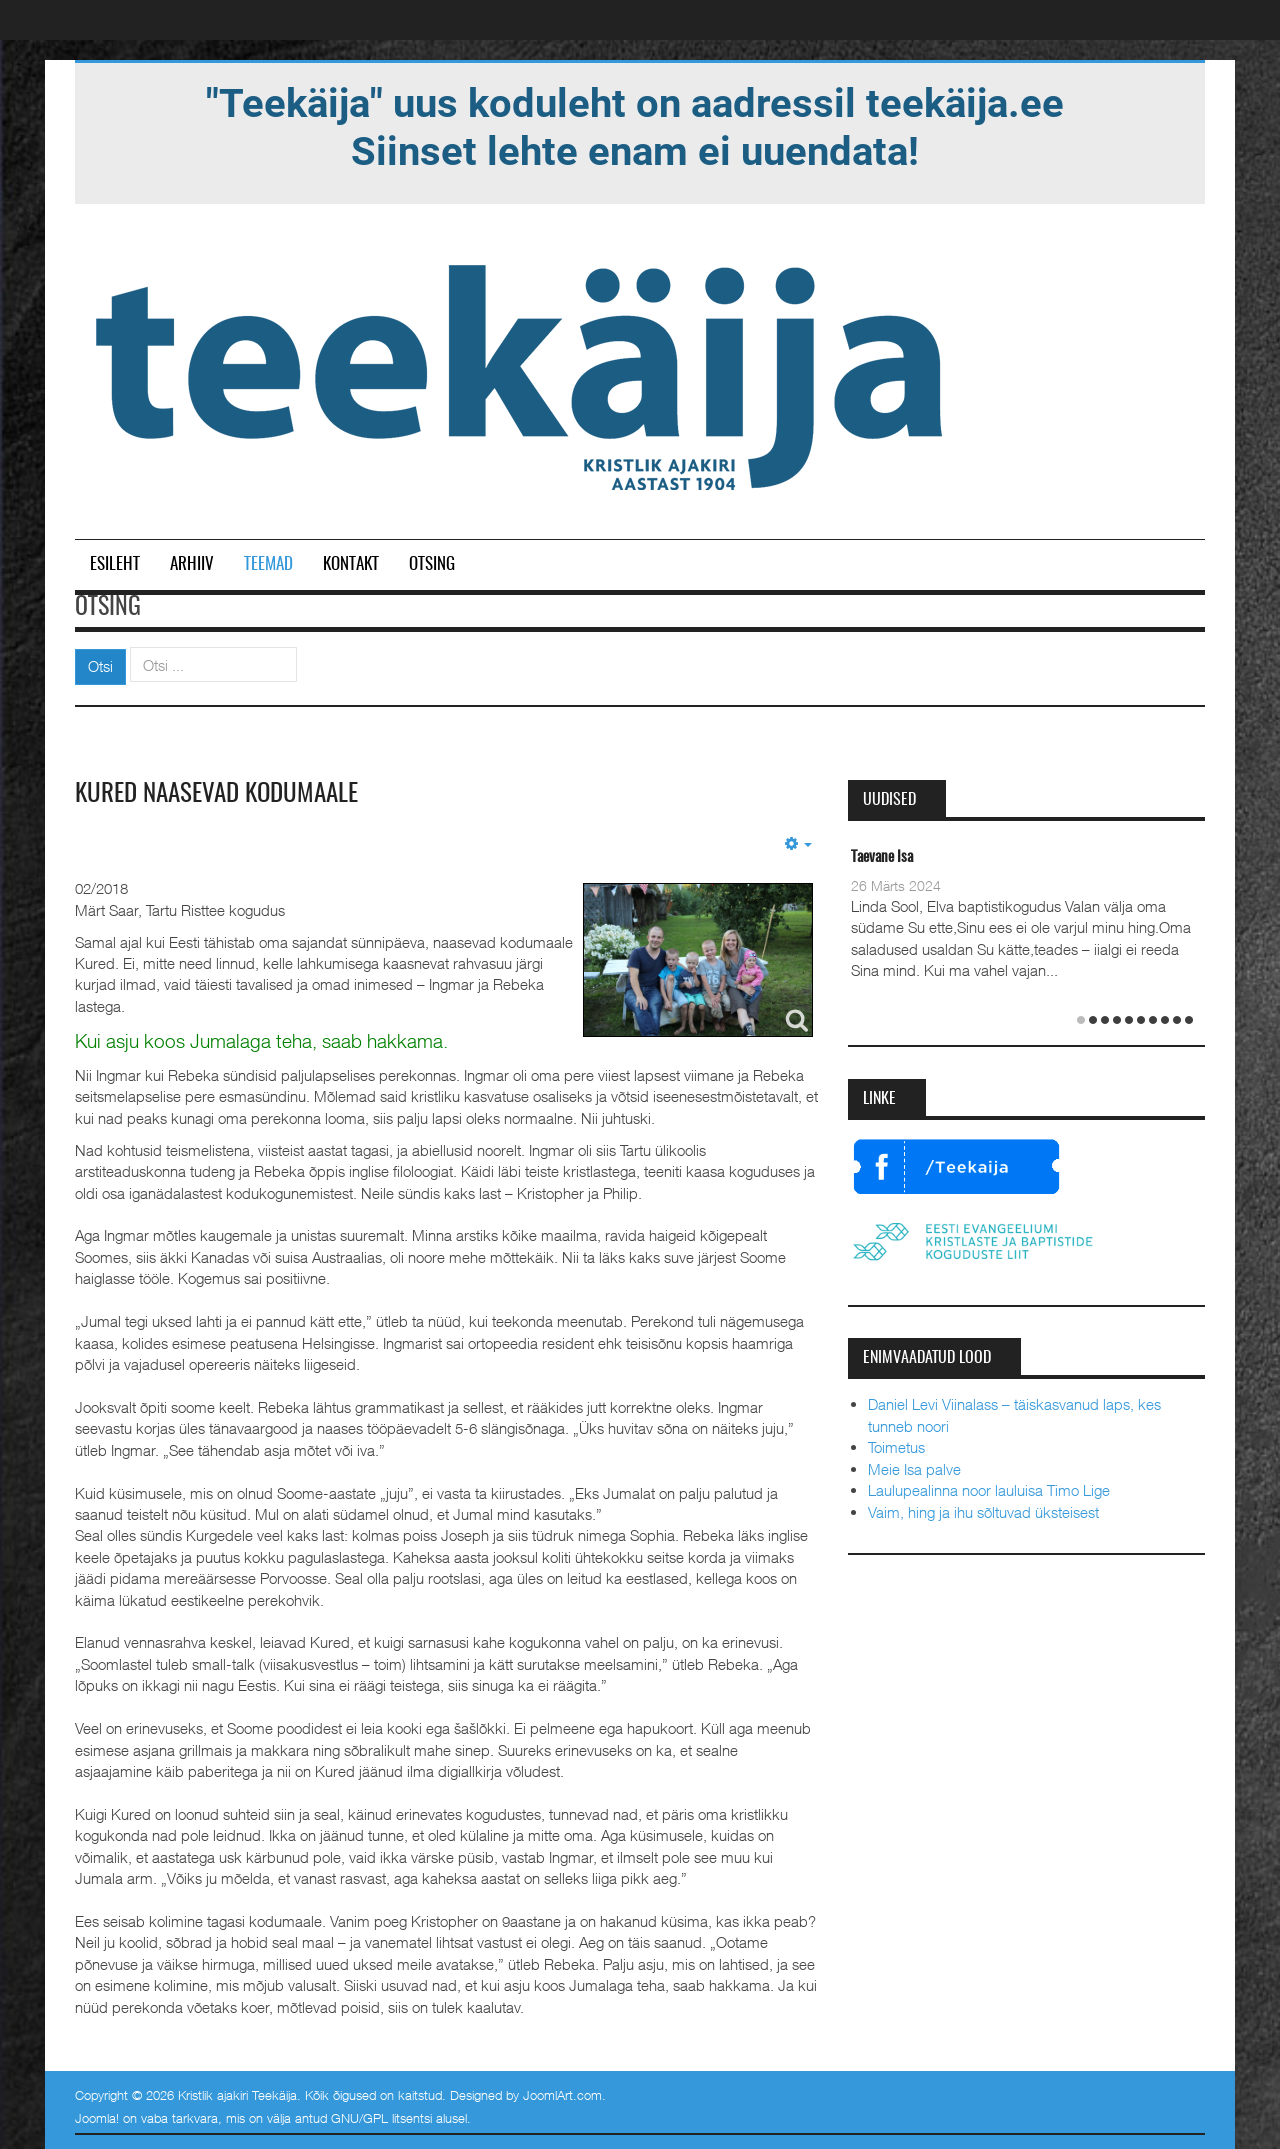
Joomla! (97, 2118)
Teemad (268, 564)
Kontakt (351, 564)
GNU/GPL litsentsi (381, 2118)
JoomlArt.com (562, 2094)
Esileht (115, 564)
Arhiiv (192, 564)
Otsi (100, 666)
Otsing (432, 564)
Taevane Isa (882, 857)
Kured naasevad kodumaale (224, 794)
